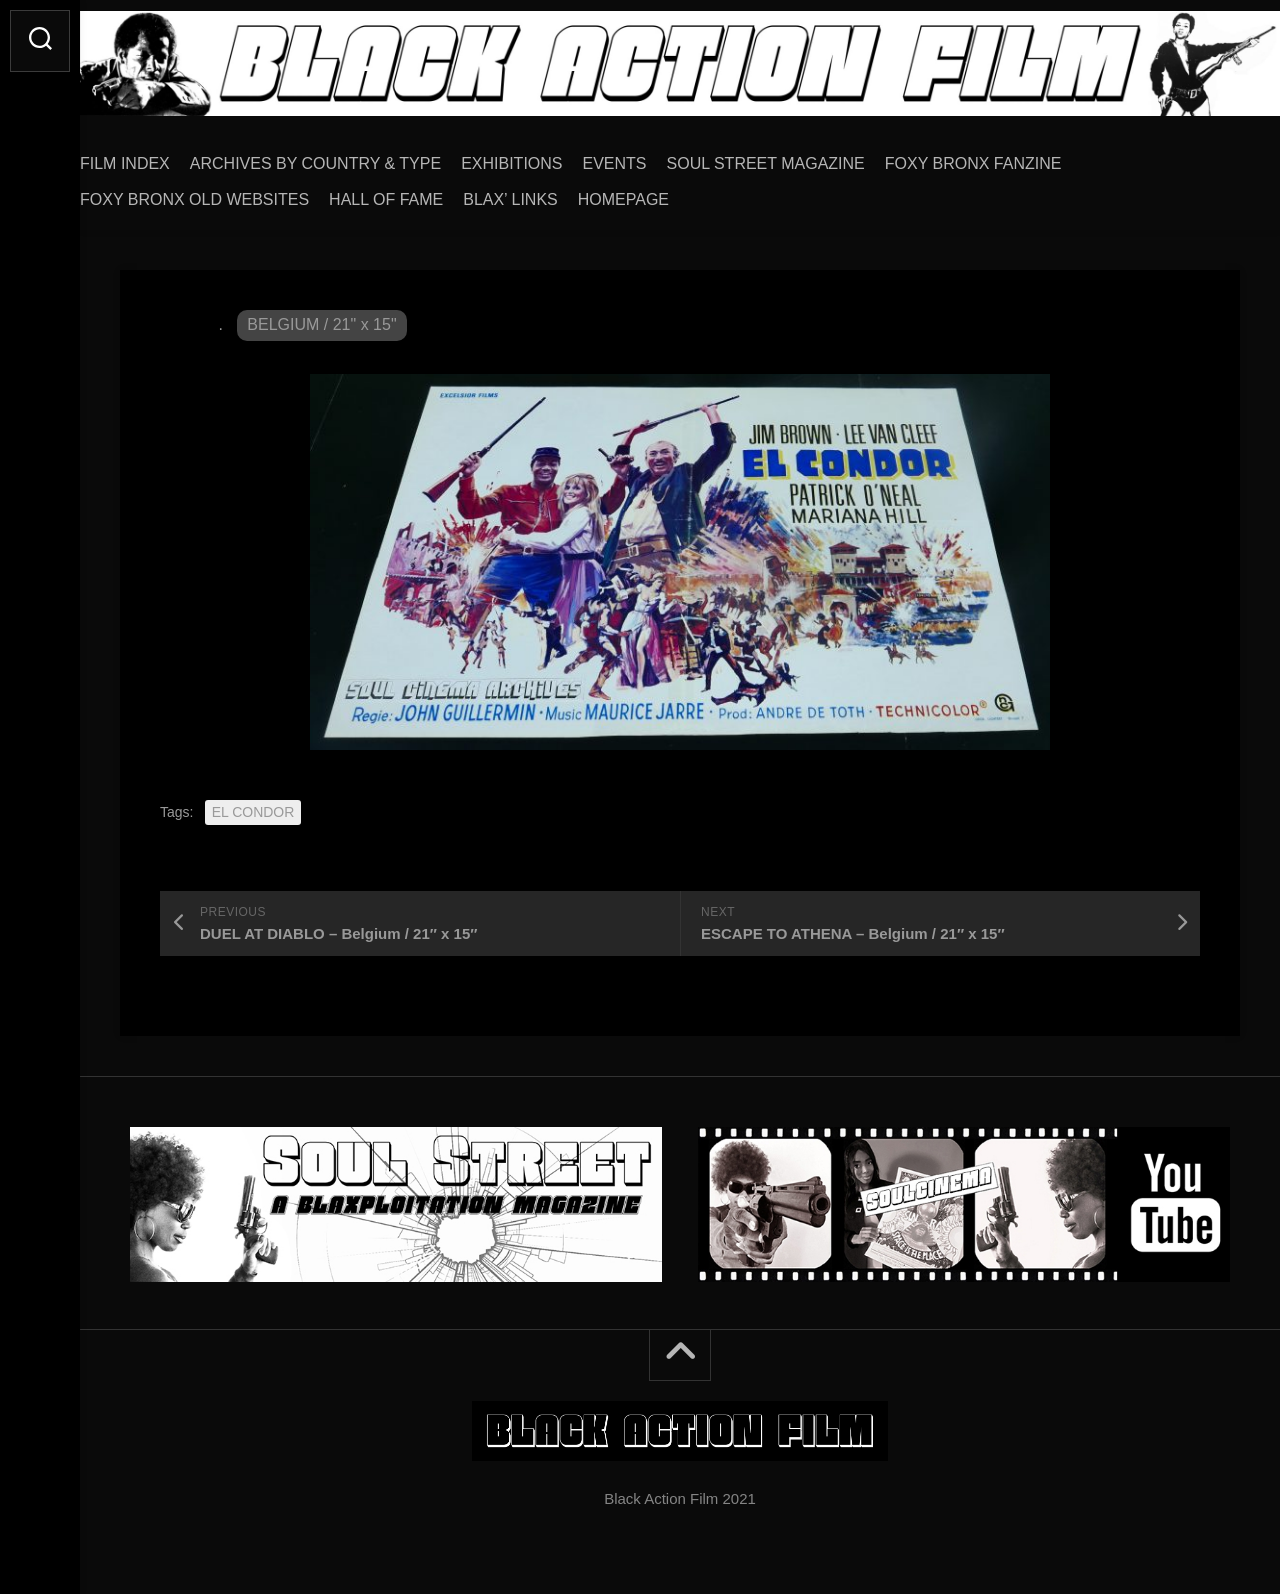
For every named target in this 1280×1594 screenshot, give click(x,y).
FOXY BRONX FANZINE (1013, 156)
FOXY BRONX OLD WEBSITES (234, 192)
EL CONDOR (253, 805)
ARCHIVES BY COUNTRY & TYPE (355, 156)
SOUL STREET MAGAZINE (806, 156)
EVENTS (655, 156)
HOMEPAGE (663, 192)
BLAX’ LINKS (550, 192)
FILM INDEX (165, 156)
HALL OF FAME (426, 192)
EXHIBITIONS (551, 156)
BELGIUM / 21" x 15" (321, 317)
